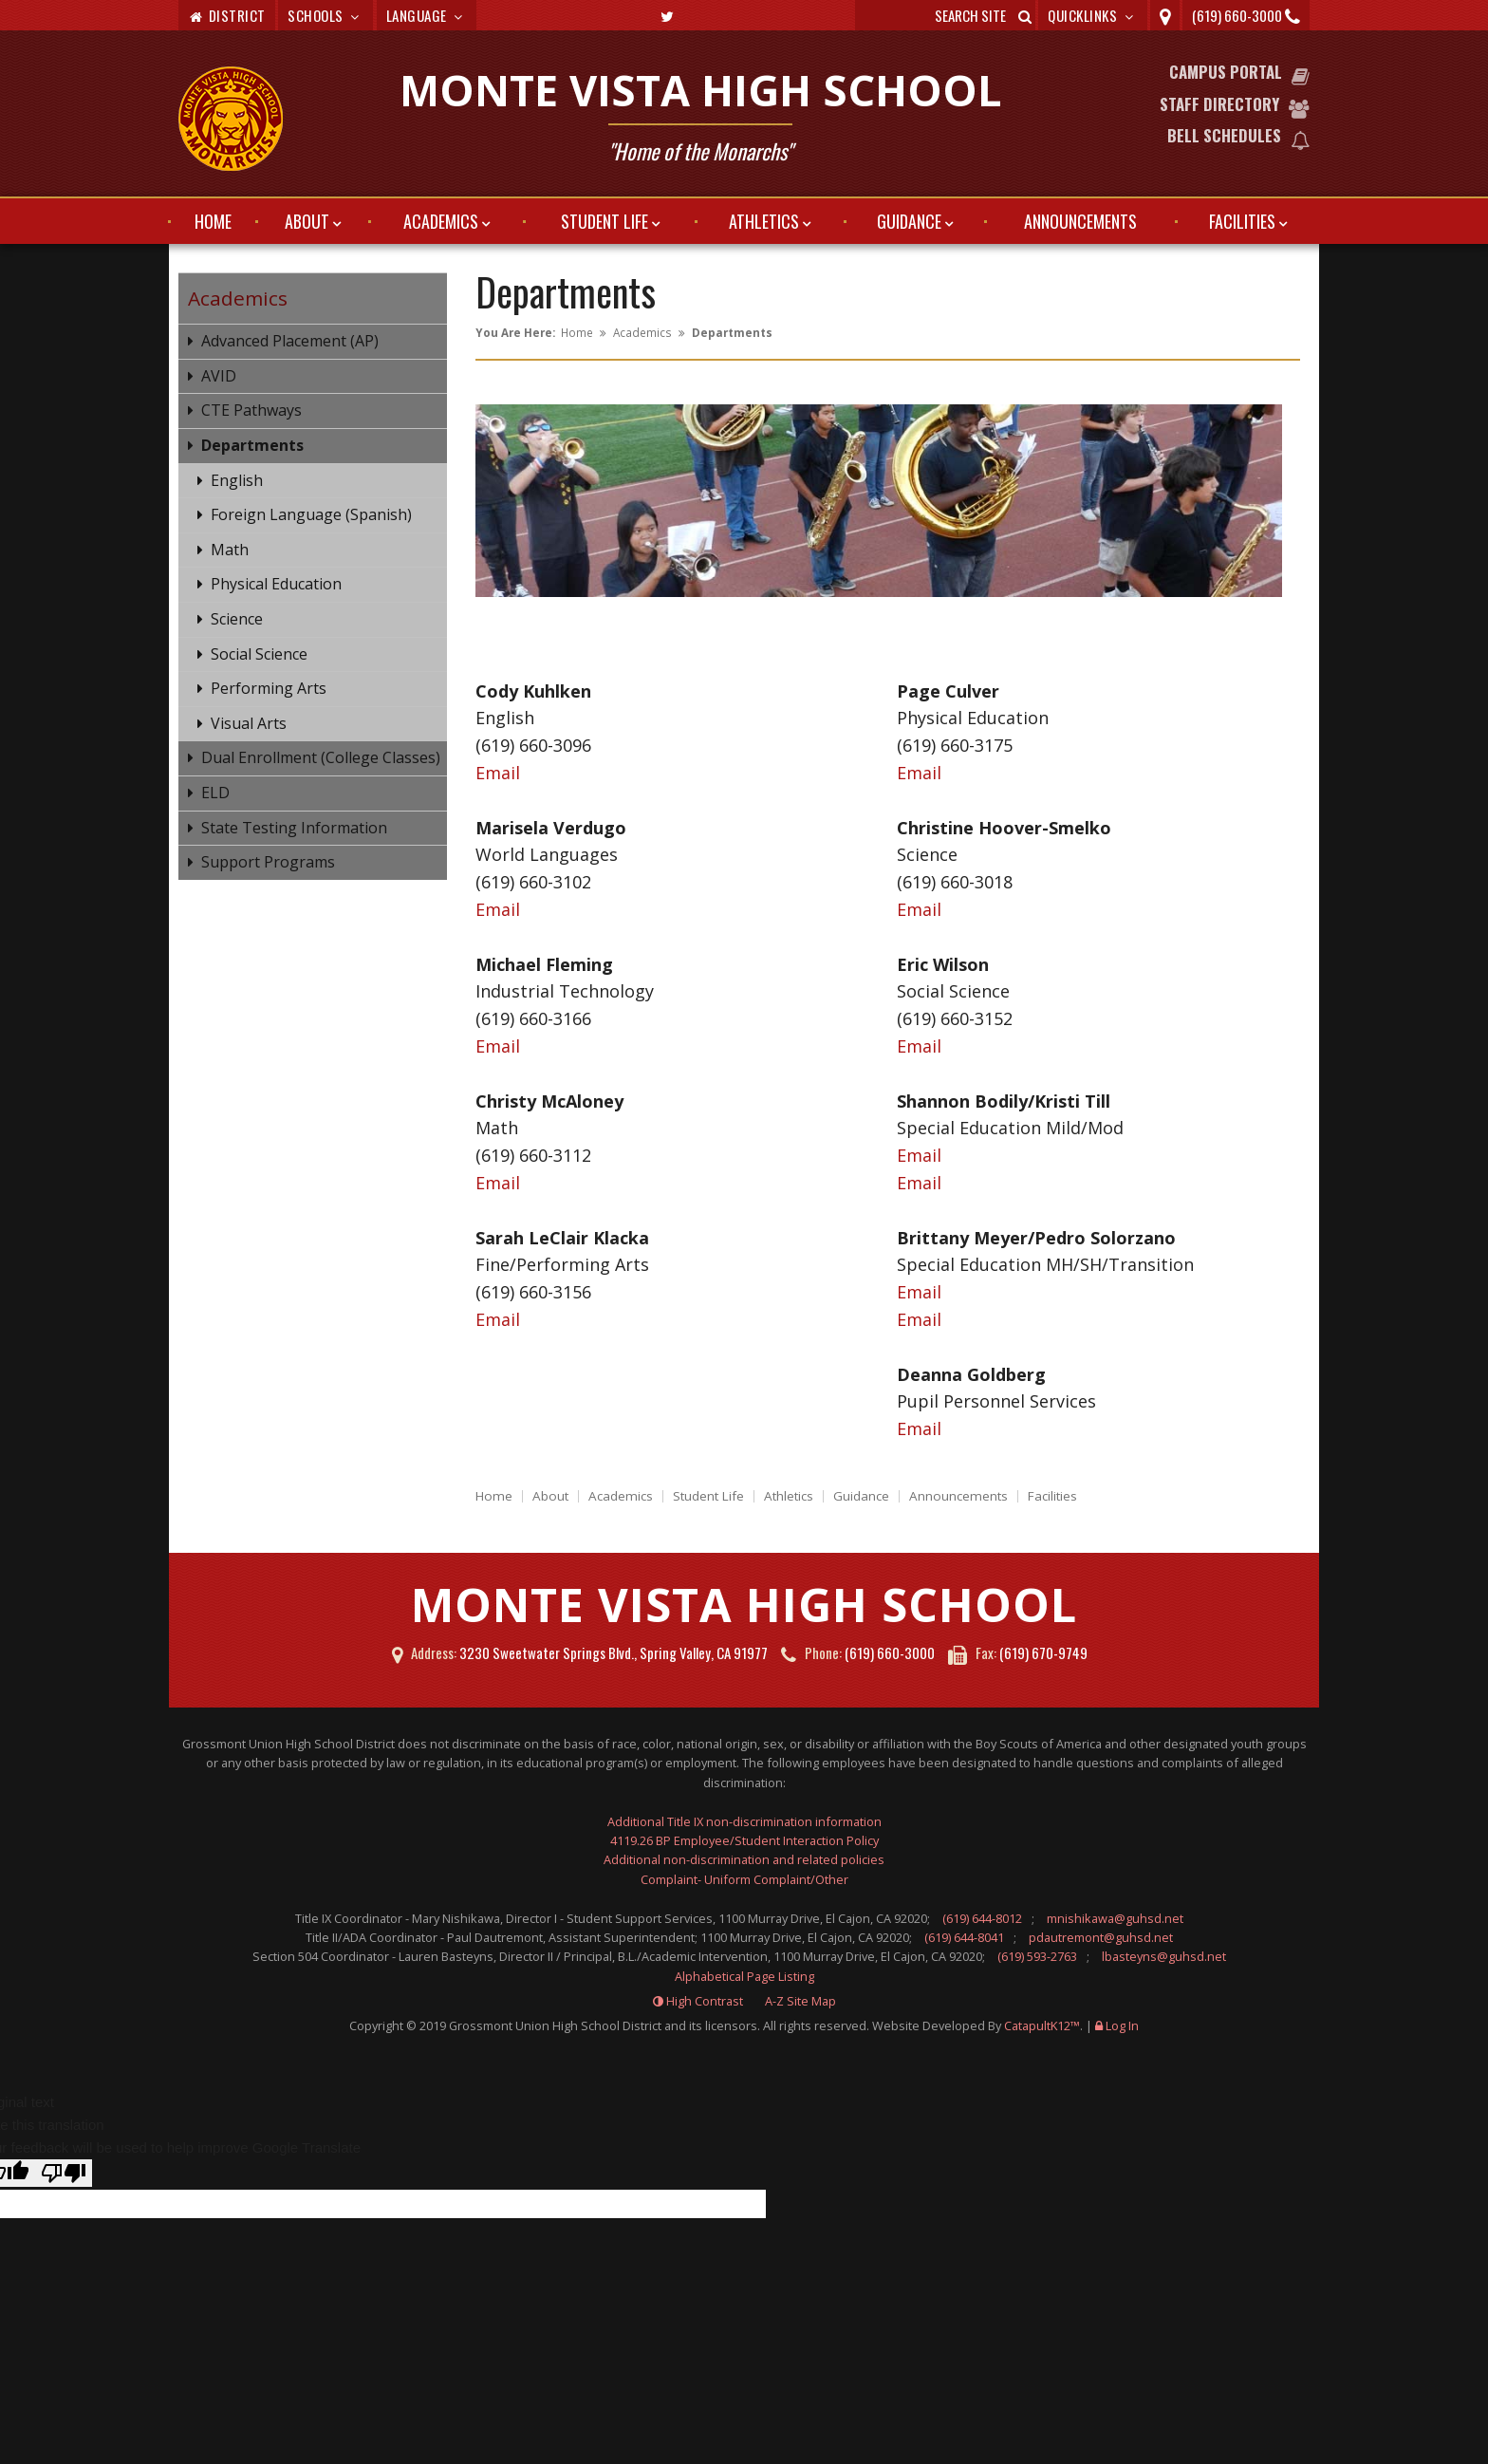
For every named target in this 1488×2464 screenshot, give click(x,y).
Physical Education (276, 583)
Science (237, 618)
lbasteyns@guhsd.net (1164, 1956)
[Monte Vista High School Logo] (230, 121)
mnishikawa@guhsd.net (1115, 1918)
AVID (218, 375)
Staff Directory (1219, 104)
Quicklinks (1093, 15)
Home (213, 221)
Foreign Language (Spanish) (311, 514)
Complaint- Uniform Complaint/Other (744, 1879)
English (237, 480)
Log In (1122, 2025)
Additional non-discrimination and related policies (744, 1859)
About (307, 221)
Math (230, 549)
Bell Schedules (1224, 135)
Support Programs (268, 861)
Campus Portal (1225, 72)
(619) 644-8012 (982, 1918)
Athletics (764, 221)
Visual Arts (249, 723)
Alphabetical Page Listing (744, 1976)
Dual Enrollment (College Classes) (320, 757)
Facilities (1242, 221)
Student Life (604, 221)
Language (427, 15)
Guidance (909, 221)
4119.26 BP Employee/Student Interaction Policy (744, 1840)
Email (497, 772)
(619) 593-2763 (1037, 1956)
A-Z (800, 2000)
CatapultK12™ (1042, 2025)
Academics (440, 221)
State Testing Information (294, 827)
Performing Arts (268, 688)
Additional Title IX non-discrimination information (744, 1821)
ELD (215, 792)
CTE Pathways (251, 410)
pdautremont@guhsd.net (1101, 1937)
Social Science (259, 654)
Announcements (1080, 221)
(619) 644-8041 (964, 1937)
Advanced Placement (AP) (290, 340)
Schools (325, 15)
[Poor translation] (63, 2173)
